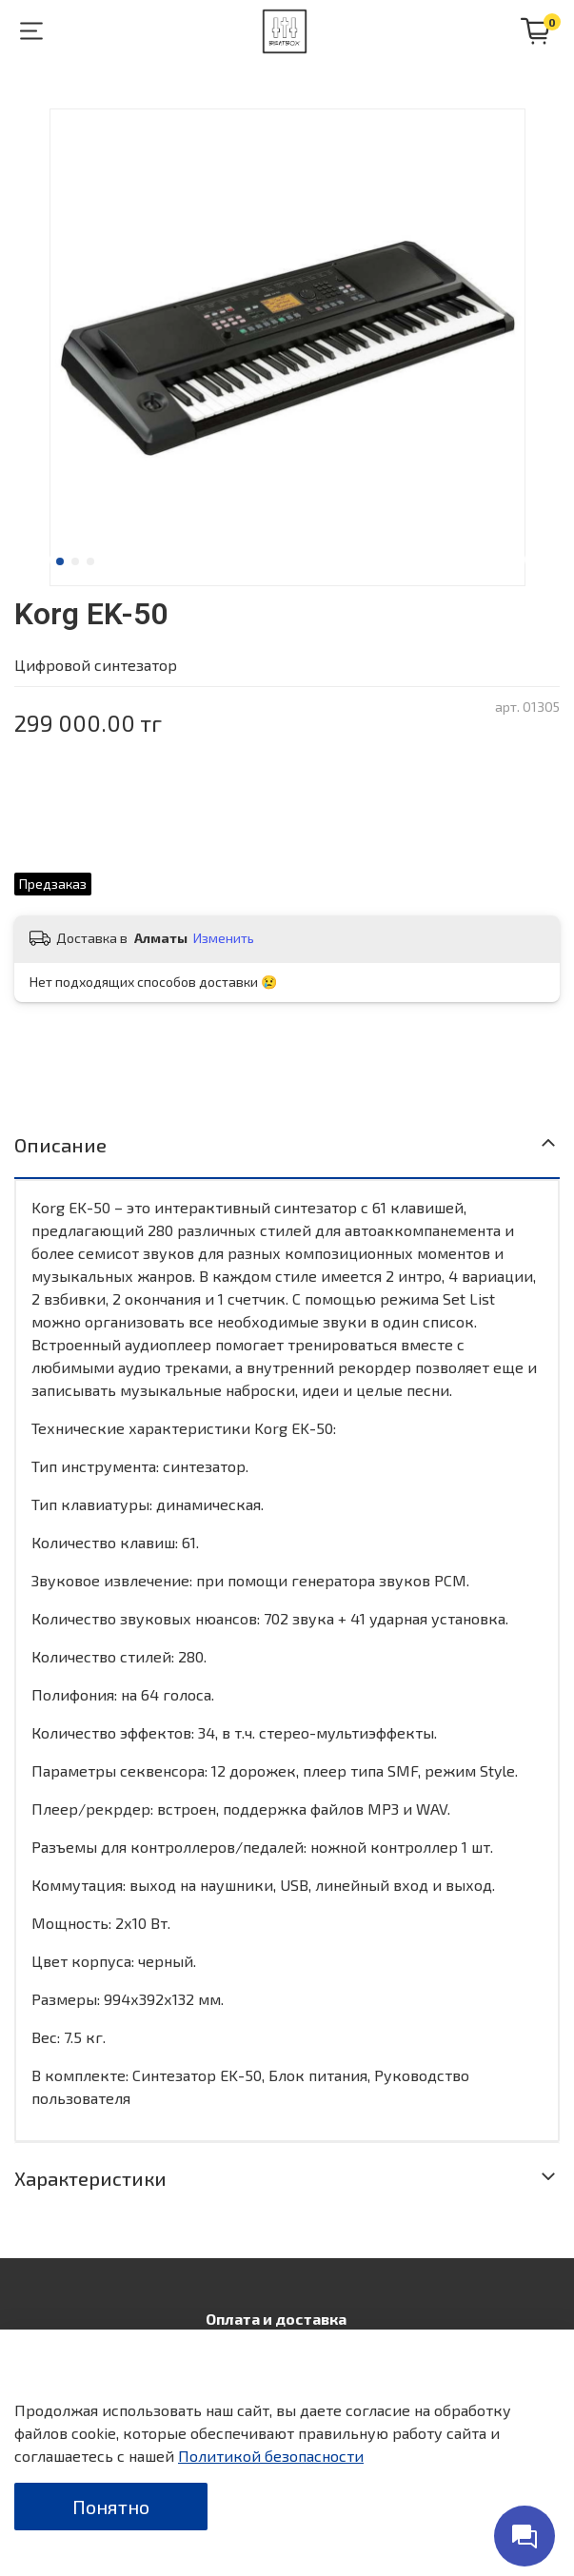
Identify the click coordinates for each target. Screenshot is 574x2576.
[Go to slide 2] (75, 561)
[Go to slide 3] (90, 561)
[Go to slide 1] (60, 561)
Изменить (223, 938)
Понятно (110, 2506)
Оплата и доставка (276, 2319)
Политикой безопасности (271, 2456)
